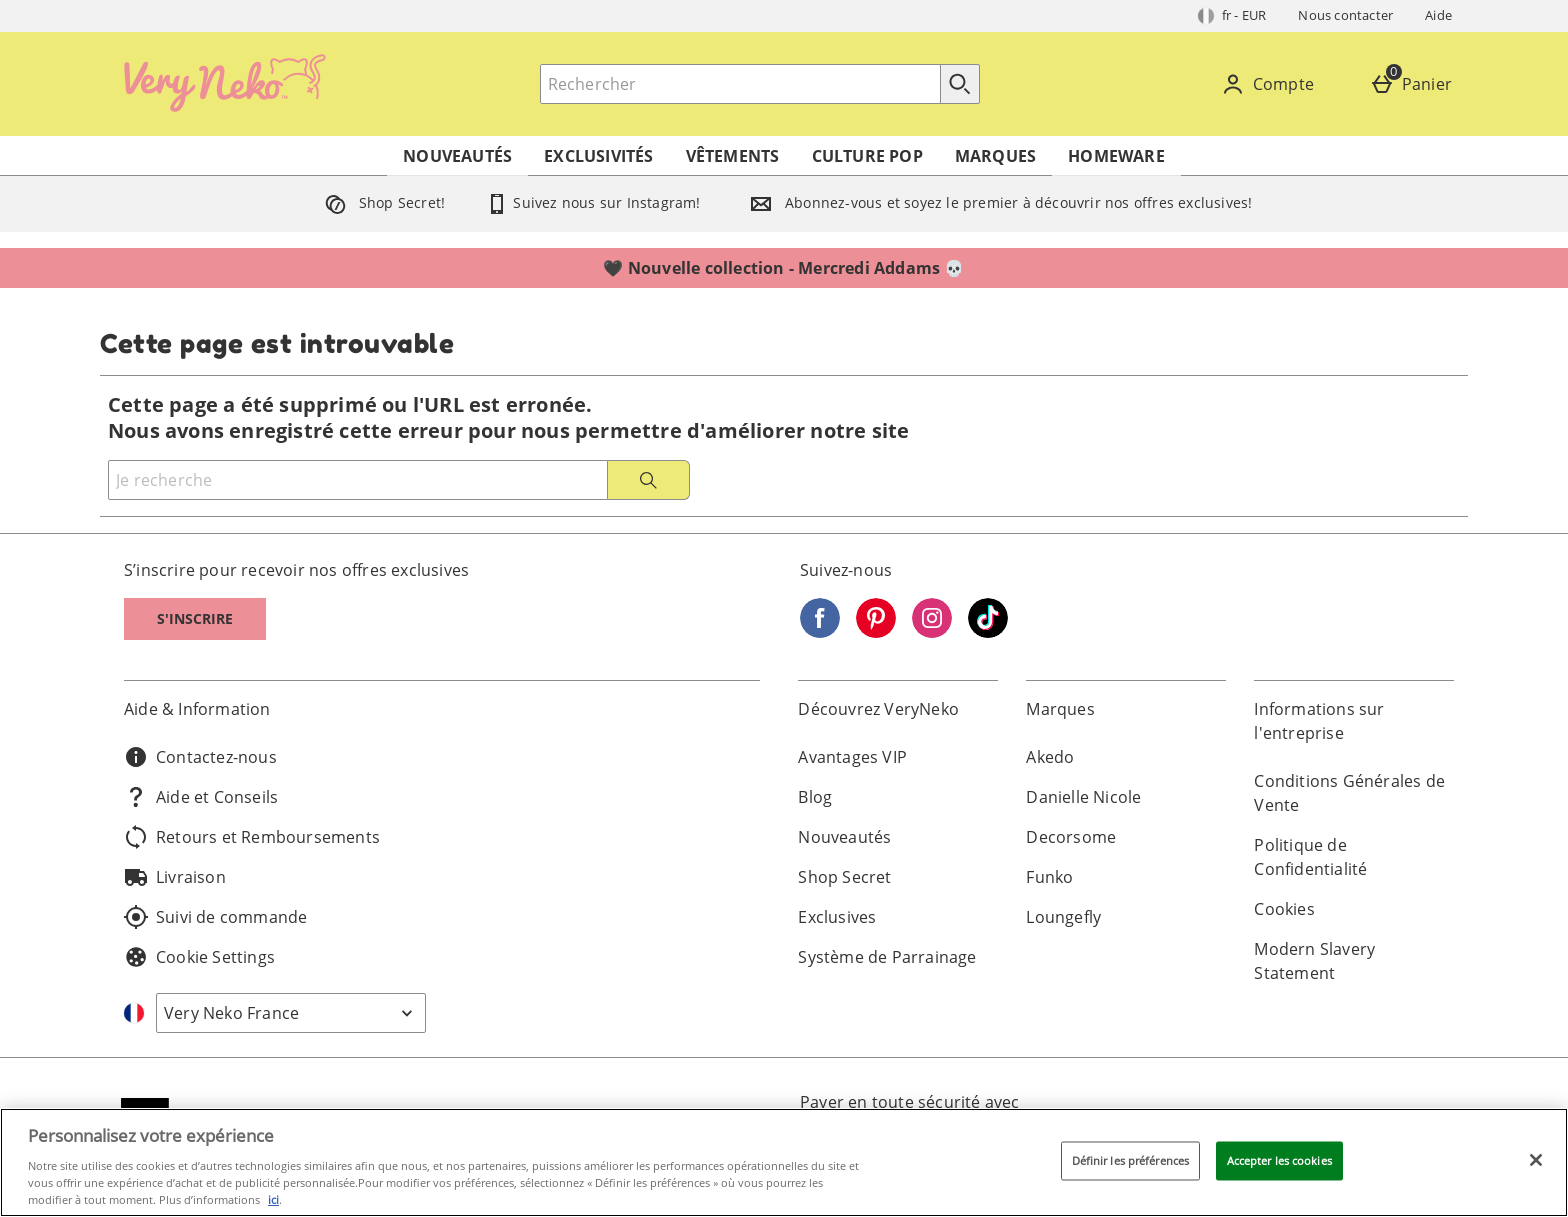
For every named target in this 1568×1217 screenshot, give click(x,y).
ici (273, 1199)
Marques (995, 156)
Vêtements (733, 156)
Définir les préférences (1131, 1160)
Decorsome (1071, 837)
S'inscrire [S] (195, 618)
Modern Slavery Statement (1314, 961)
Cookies (1284, 909)
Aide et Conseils (201, 797)
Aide (1438, 15)
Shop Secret (844, 877)
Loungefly (1063, 917)
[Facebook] (820, 632)
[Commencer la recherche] (960, 84)
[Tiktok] (988, 632)
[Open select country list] (291, 1013)
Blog (815, 797)
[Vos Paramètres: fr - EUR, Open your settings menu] (1232, 16)
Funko (1049, 877)
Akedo (1050, 757)
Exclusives (837, 917)
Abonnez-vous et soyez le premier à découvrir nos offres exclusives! (997, 202)
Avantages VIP (852, 757)
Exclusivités (598, 156)
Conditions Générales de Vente (1349, 793)
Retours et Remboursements (252, 837)
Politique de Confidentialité (1310, 857)
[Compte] (1271, 84)
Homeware (1116, 156)
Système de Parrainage (887, 957)
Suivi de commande (215, 917)
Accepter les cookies (1279, 1160)
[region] (784, 1162)
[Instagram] (932, 632)
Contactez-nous (200, 757)
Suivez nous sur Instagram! (592, 202)
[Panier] (1415, 84)
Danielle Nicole (1083, 797)
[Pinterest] (876, 632)
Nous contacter (1345, 15)
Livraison (175, 877)
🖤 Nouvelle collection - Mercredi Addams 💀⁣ (783, 268)
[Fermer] (1536, 1160)
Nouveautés (457, 156)
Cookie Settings (199, 957)
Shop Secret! (381, 202)
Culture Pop (867, 156)
